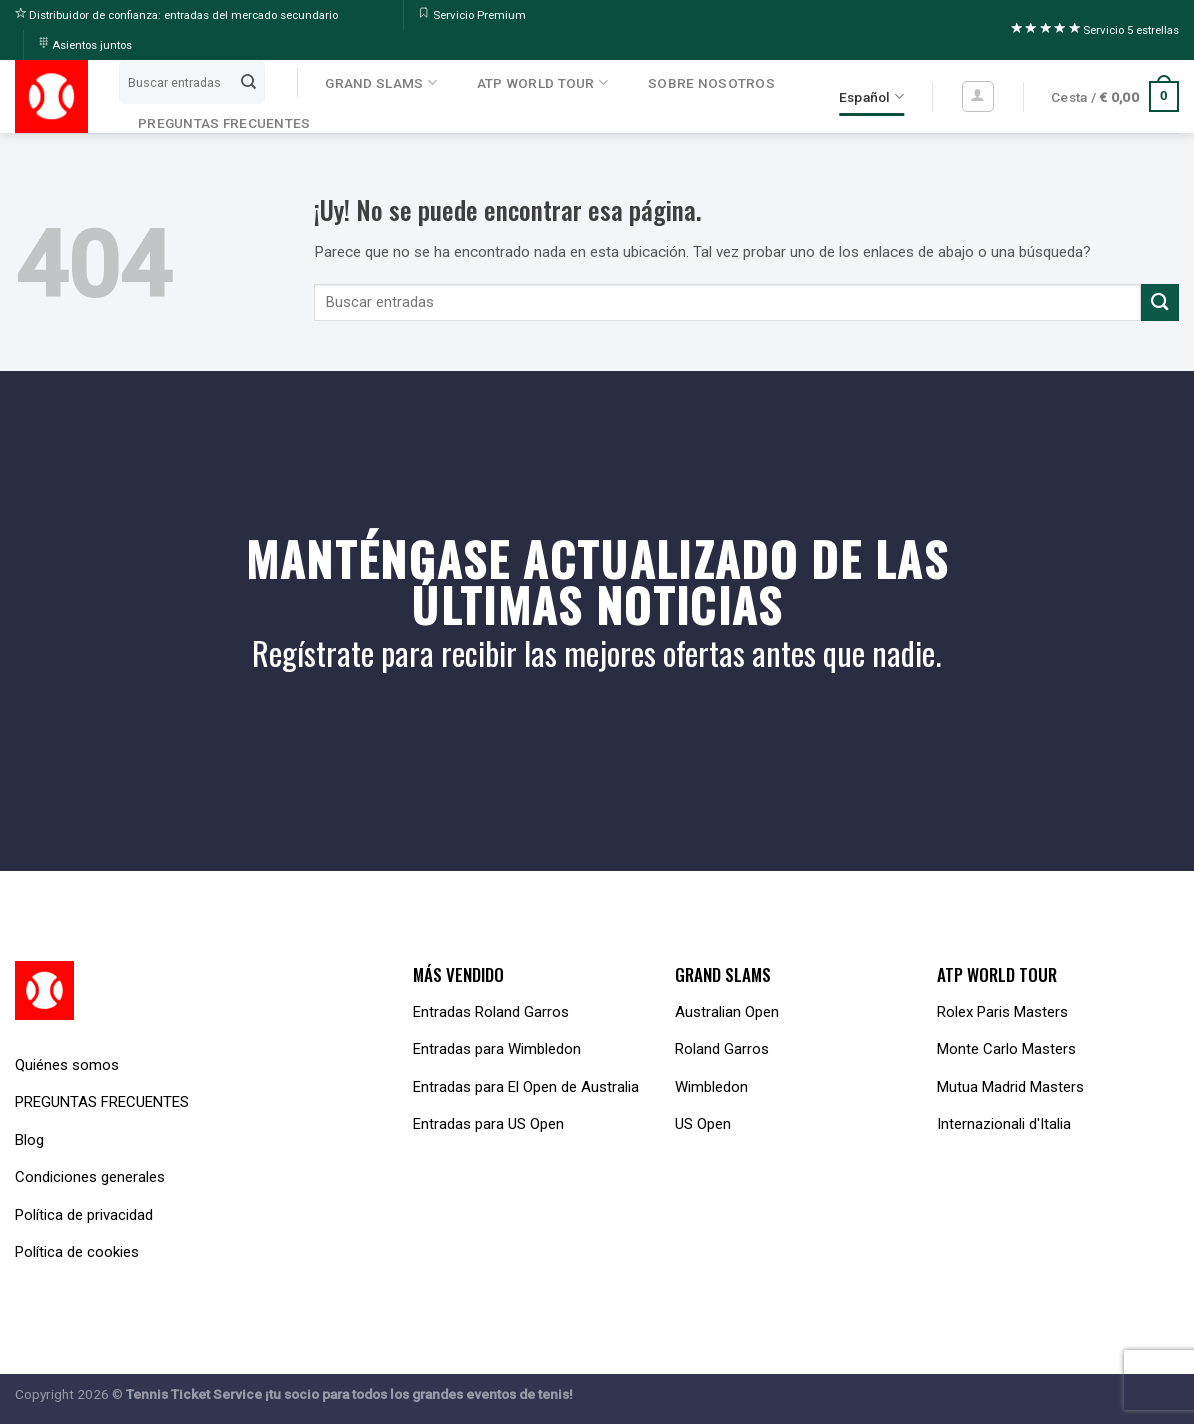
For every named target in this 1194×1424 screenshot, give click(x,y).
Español (871, 96)
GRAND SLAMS (380, 82)
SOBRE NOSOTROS (711, 83)
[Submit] (249, 82)
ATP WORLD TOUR (542, 82)
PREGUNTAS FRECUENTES (224, 123)
